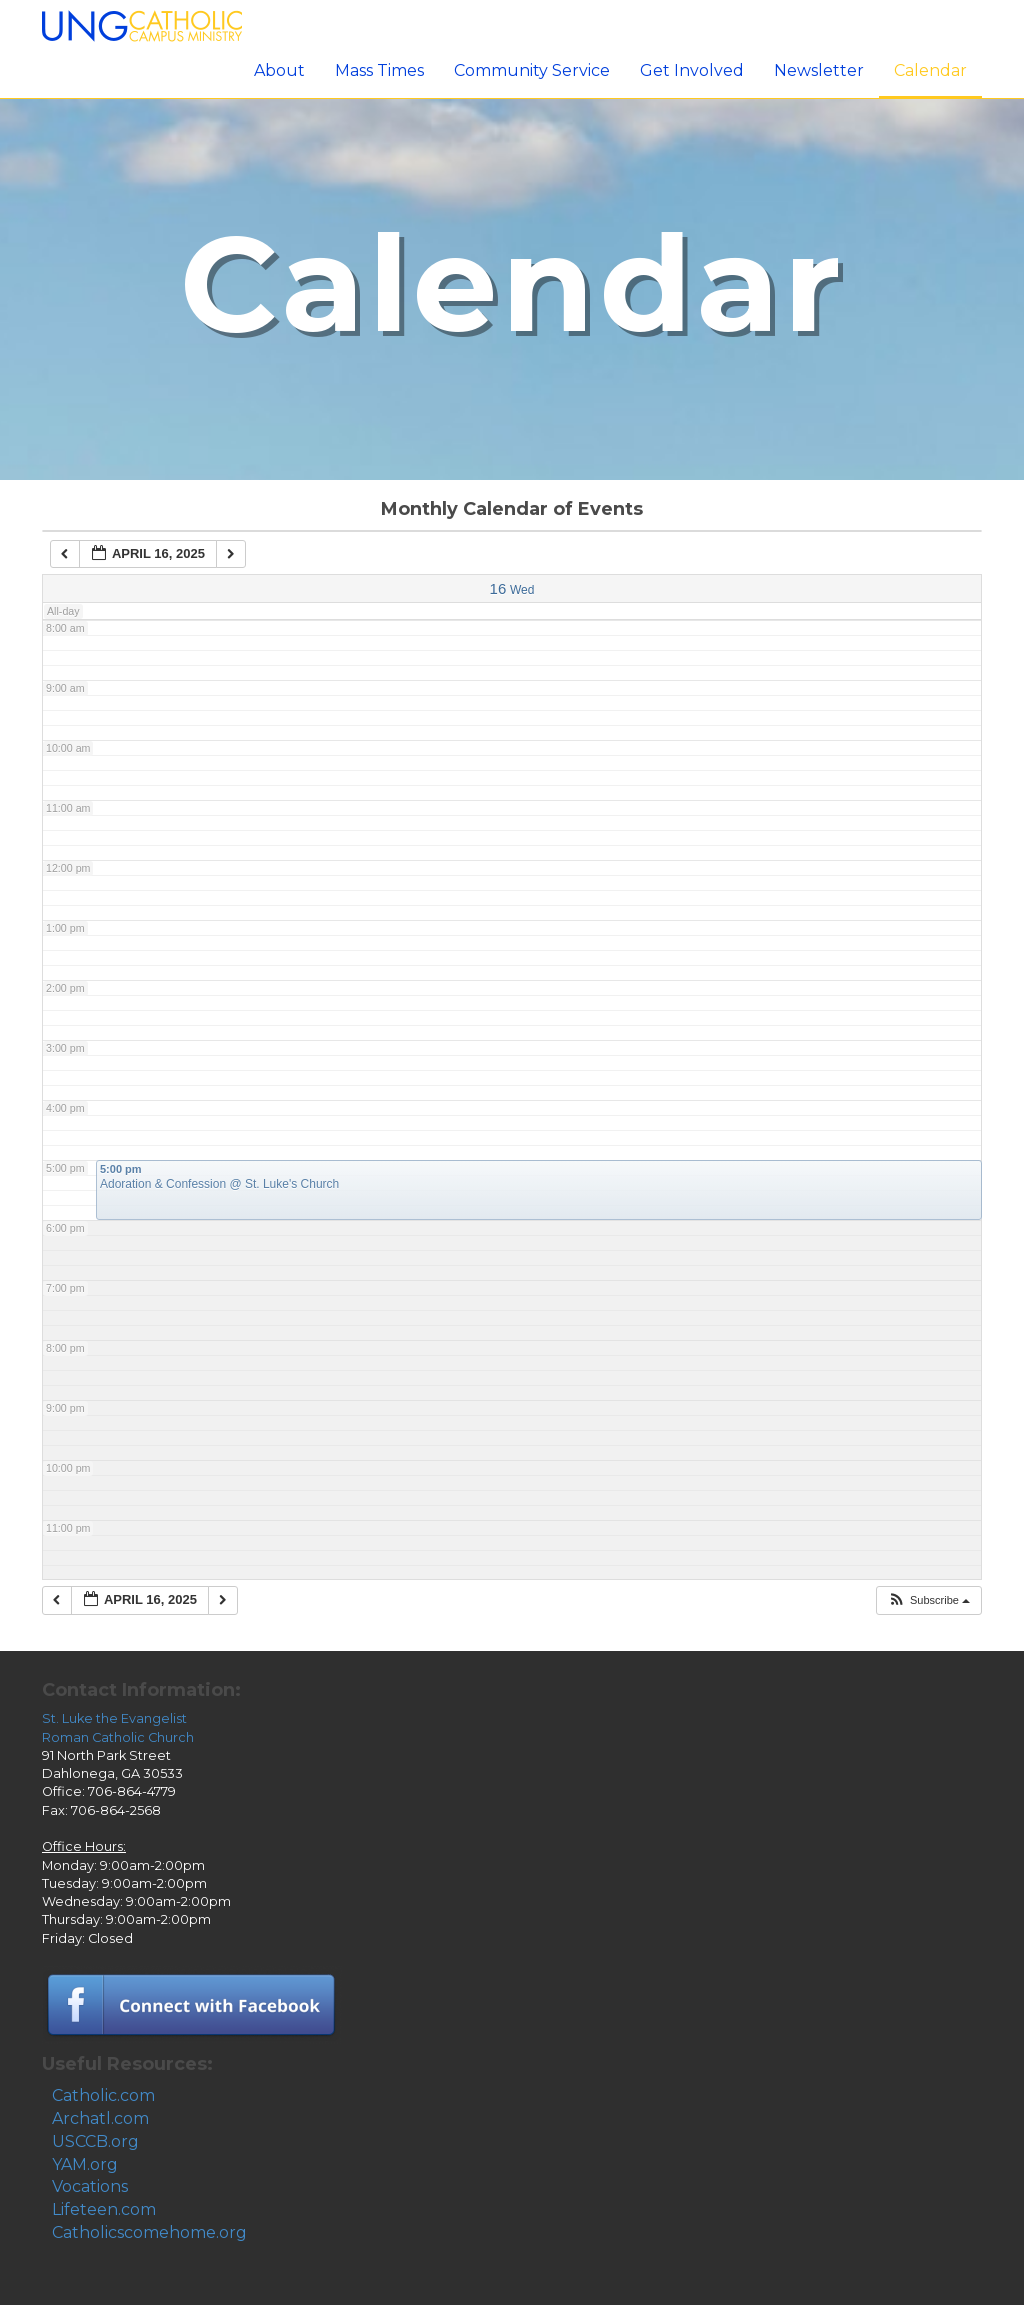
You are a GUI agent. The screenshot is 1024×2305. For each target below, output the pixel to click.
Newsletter (819, 70)
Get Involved (692, 70)
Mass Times (379, 70)
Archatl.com (100, 2118)
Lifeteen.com (104, 2209)
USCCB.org (95, 2141)
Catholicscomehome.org (149, 2232)
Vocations (90, 2186)
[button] (928, 1600)
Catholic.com (103, 2095)
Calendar (930, 70)
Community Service (532, 70)
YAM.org (85, 2164)
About (279, 70)
